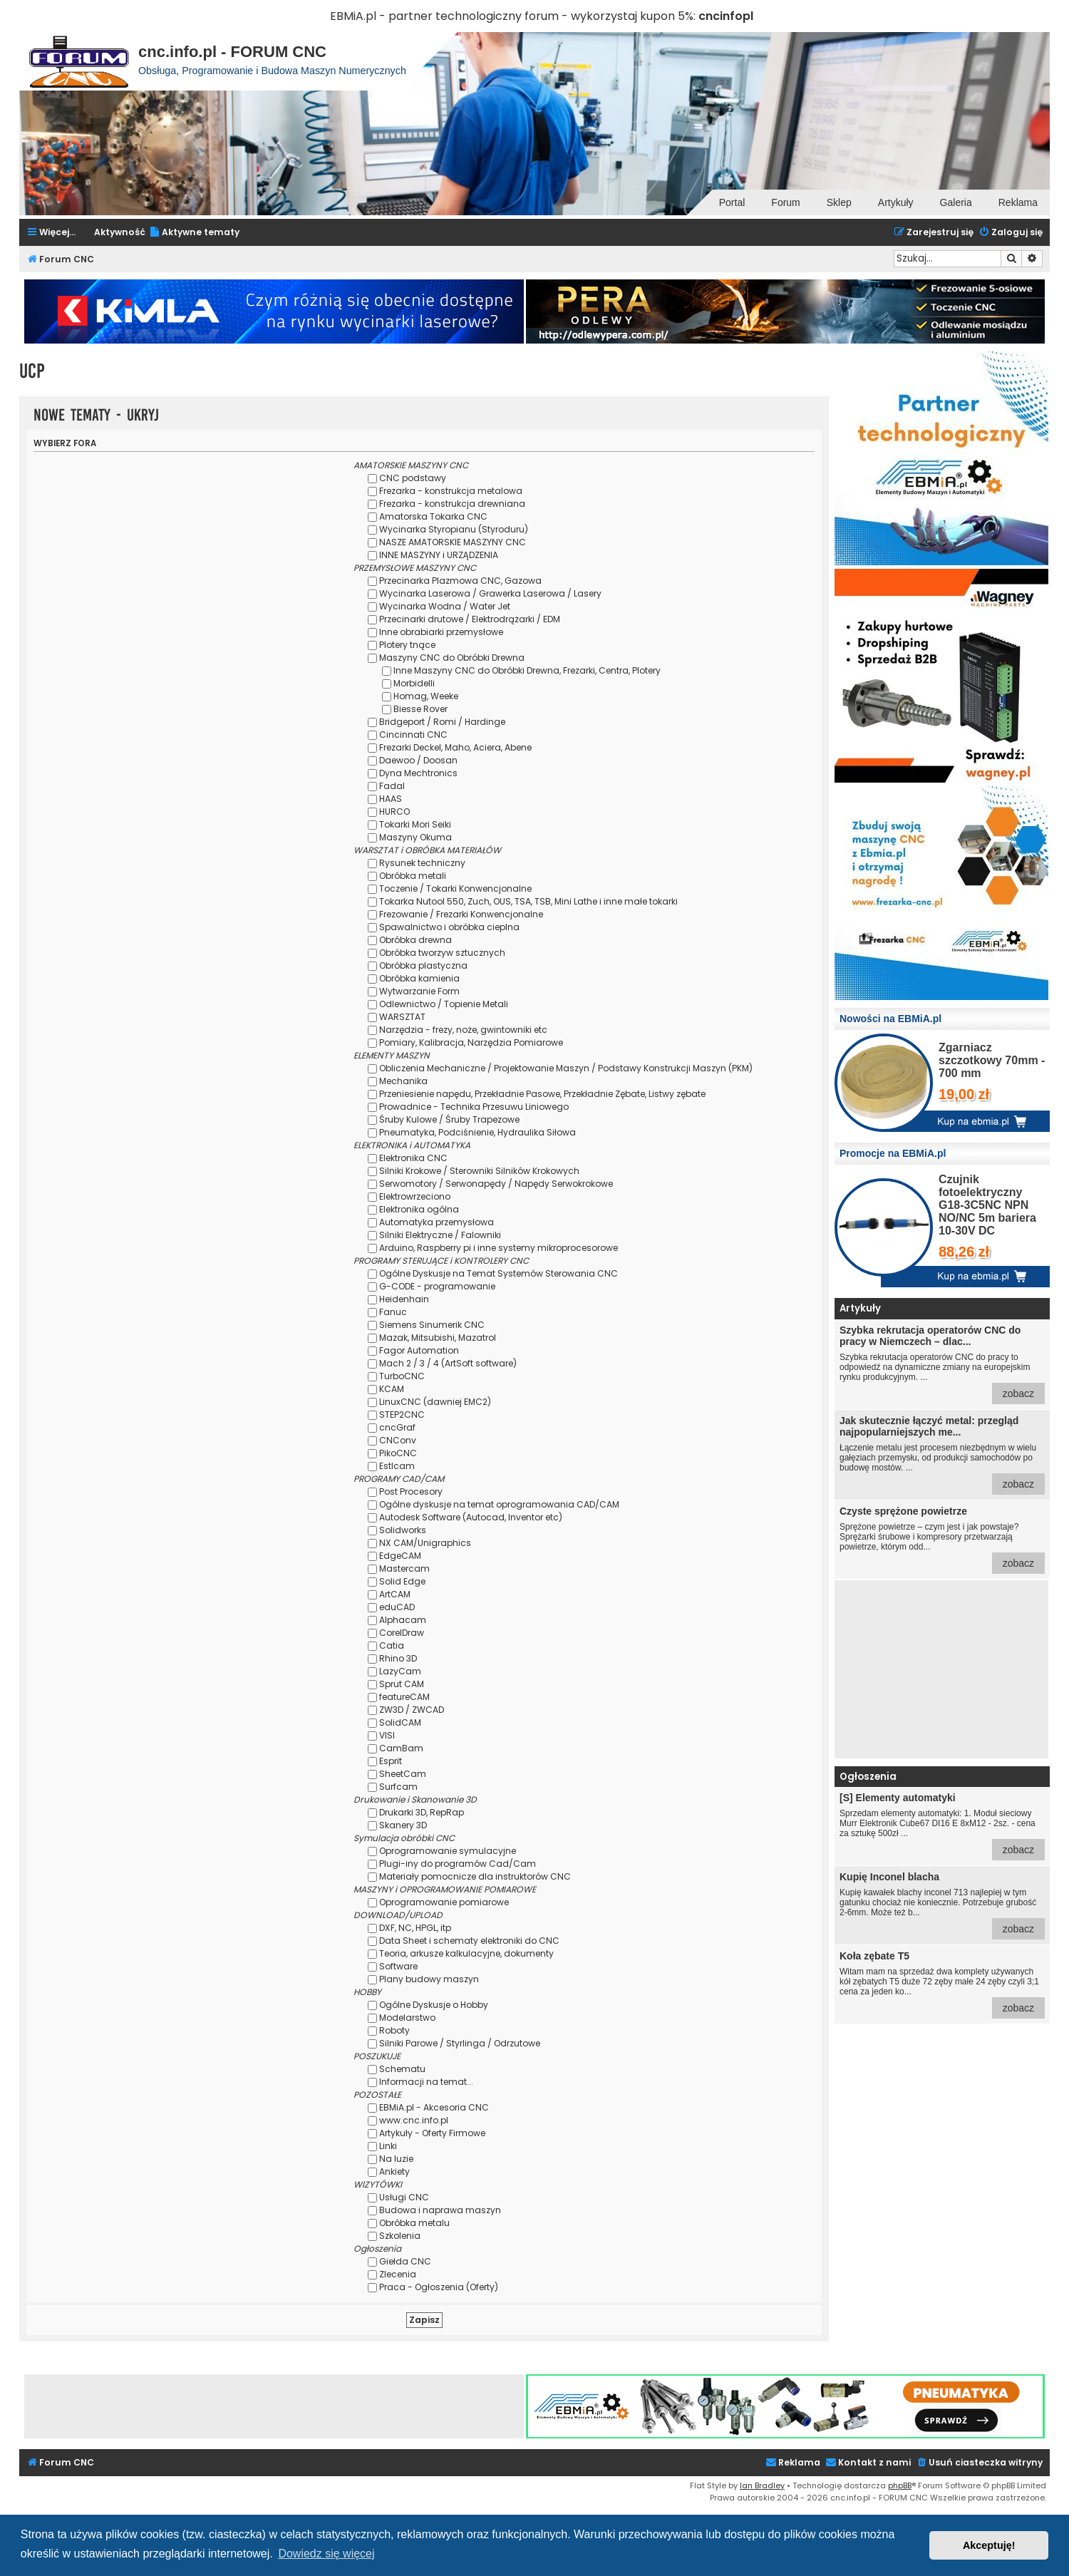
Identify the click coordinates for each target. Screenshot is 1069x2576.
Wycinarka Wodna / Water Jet (444, 606)
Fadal (392, 786)
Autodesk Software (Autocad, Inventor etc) (470, 1517)
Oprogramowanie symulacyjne (447, 1851)
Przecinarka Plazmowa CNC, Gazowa (460, 581)
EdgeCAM (400, 1556)
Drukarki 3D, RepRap (421, 1812)
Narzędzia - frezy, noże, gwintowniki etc (463, 1030)
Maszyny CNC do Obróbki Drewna (452, 657)
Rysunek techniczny (422, 863)
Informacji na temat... (426, 2082)
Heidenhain (404, 1299)
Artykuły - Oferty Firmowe (432, 2133)
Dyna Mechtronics (418, 773)
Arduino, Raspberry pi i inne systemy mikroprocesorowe (498, 1248)
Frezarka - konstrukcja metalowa (450, 491)
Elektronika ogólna (419, 1209)
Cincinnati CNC (413, 734)
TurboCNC (402, 1376)
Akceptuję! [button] (989, 2545)
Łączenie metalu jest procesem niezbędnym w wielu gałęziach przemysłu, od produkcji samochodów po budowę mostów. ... (942, 1455)
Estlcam (397, 1466)
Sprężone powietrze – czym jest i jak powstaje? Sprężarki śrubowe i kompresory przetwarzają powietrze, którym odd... (942, 1539)
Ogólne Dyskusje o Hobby (433, 2005)
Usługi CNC (404, 2197)
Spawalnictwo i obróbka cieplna (449, 927)
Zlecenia (397, 2274)
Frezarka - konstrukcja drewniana (452, 504)
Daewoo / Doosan (418, 760)
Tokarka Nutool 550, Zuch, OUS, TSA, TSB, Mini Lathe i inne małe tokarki (528, 901)
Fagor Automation (419, 1350)
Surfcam (398, 1787)
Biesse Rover (420, 709)
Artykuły (896, 202)
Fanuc (393, 1312)
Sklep (839, 202)
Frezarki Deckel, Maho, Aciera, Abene (455, 747)
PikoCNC (398, 1453)
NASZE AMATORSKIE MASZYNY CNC (452, 542)
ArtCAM (394, 1594)
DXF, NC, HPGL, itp (415, 1928)
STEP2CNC (402, 1414)
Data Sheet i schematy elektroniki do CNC (469, 1940)
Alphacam (402, 1620)
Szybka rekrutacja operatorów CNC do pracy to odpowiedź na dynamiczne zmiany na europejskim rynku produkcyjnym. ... (942, 1364)
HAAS (390, 799)
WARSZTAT (402, 1017)
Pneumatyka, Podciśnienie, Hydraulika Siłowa (477, 1132)
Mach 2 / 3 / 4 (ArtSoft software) (448, 1363)
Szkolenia (399, 2236)
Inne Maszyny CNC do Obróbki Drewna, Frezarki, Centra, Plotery (527, 670)
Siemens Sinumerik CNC (432, 1325)
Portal (732, 202)
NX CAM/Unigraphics (425, 1543)
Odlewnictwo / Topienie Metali (443, 1004)
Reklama (1018, 202)
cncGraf (397, 1427)
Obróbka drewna (415, 940)
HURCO (394, 811)
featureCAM (404, 1697)
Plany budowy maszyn (429, 1979)
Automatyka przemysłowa (436, 1222)
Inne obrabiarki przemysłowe (441, 632)
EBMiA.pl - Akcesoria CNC (434, 2107)
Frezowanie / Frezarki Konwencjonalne (461, 914)
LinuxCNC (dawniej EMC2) (435, 1402)
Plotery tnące (407, 645)
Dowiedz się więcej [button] (326, 2553)
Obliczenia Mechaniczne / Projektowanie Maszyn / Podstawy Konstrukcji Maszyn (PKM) (566, 1068)
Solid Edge (402, 1581)
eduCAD (397, 1607)
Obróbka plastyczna (423, 965)
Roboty (394, 2030)
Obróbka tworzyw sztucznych (442, 953)
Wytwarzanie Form (419, 991)
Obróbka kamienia (419, 978)
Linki (388, 2146)
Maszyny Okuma (415, 837)
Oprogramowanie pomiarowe (444, 1902)
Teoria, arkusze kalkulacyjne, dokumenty (466, 1953)
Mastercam (404, 1568)
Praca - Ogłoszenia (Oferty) (438, 2287)
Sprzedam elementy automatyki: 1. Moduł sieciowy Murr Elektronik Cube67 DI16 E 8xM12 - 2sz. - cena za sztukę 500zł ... (942, 1826)
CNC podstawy (412, 478)
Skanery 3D (403, 1825)
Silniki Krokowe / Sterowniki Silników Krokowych (479, 1171)
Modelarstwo (407, 2017)
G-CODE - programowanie (437, 1286)
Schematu (402, 2069)
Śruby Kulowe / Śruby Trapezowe (449, 1119)
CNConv (397, 1440)
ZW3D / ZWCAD (411, 1710)
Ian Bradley (762, 2485)
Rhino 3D (398, 1658)
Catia (391, 1645)
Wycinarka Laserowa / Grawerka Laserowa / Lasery (490, 593)
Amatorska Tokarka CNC (433, 516)
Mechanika (403, 1081)
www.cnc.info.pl (413, 2120)
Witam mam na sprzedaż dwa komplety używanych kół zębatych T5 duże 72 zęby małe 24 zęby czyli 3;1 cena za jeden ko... (942, 1984)
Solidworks (402, 1530)
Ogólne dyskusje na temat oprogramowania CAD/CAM (499, 1504)
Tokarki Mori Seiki (415, 824)
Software (398, 1966)
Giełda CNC (405, 2261)
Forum (785, 202)
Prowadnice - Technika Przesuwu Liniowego (474, 1107)
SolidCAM (400, 1722)
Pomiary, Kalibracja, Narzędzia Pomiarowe (471, 1042)
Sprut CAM (401, 1684)
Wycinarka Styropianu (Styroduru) (453, 529)
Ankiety (394, 2171)
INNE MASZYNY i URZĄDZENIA (438, 555)
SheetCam (402, 1774)
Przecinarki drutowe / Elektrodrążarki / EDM (469, 619)
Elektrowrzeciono (414, 1196)
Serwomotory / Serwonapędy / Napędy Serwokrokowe (496, 1184)
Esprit (390, 1761)
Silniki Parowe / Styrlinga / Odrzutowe (459, 2043)
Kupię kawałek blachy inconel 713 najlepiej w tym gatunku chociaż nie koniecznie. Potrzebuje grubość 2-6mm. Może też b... (942, 1905)
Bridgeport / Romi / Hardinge (442, 722)
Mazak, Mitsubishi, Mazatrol (437, 1337)
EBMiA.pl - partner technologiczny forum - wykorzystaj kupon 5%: (513, 16)
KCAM (391, 1389)
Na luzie (396, 2159)
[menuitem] (194, 232)
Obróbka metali (412, 876)
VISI (387, 1735)
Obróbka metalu (414, 2223)
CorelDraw (401, 1633)
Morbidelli (414, 683)
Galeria (956, 202)
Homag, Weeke (425, 696)
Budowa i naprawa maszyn (440, 2210)
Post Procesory (411, 1491)
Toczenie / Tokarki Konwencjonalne (455, 888)
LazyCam (400, 1671)
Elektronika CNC (413, 1158)
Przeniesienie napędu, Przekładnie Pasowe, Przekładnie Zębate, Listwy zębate (542, 1094)
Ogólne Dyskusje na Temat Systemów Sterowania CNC (498, 1273)
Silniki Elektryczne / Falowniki (440, 1235)
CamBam (401, 1748)
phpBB (900, 2485)
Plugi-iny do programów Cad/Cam (457, 1864)
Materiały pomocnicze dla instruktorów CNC (475, 1876)
